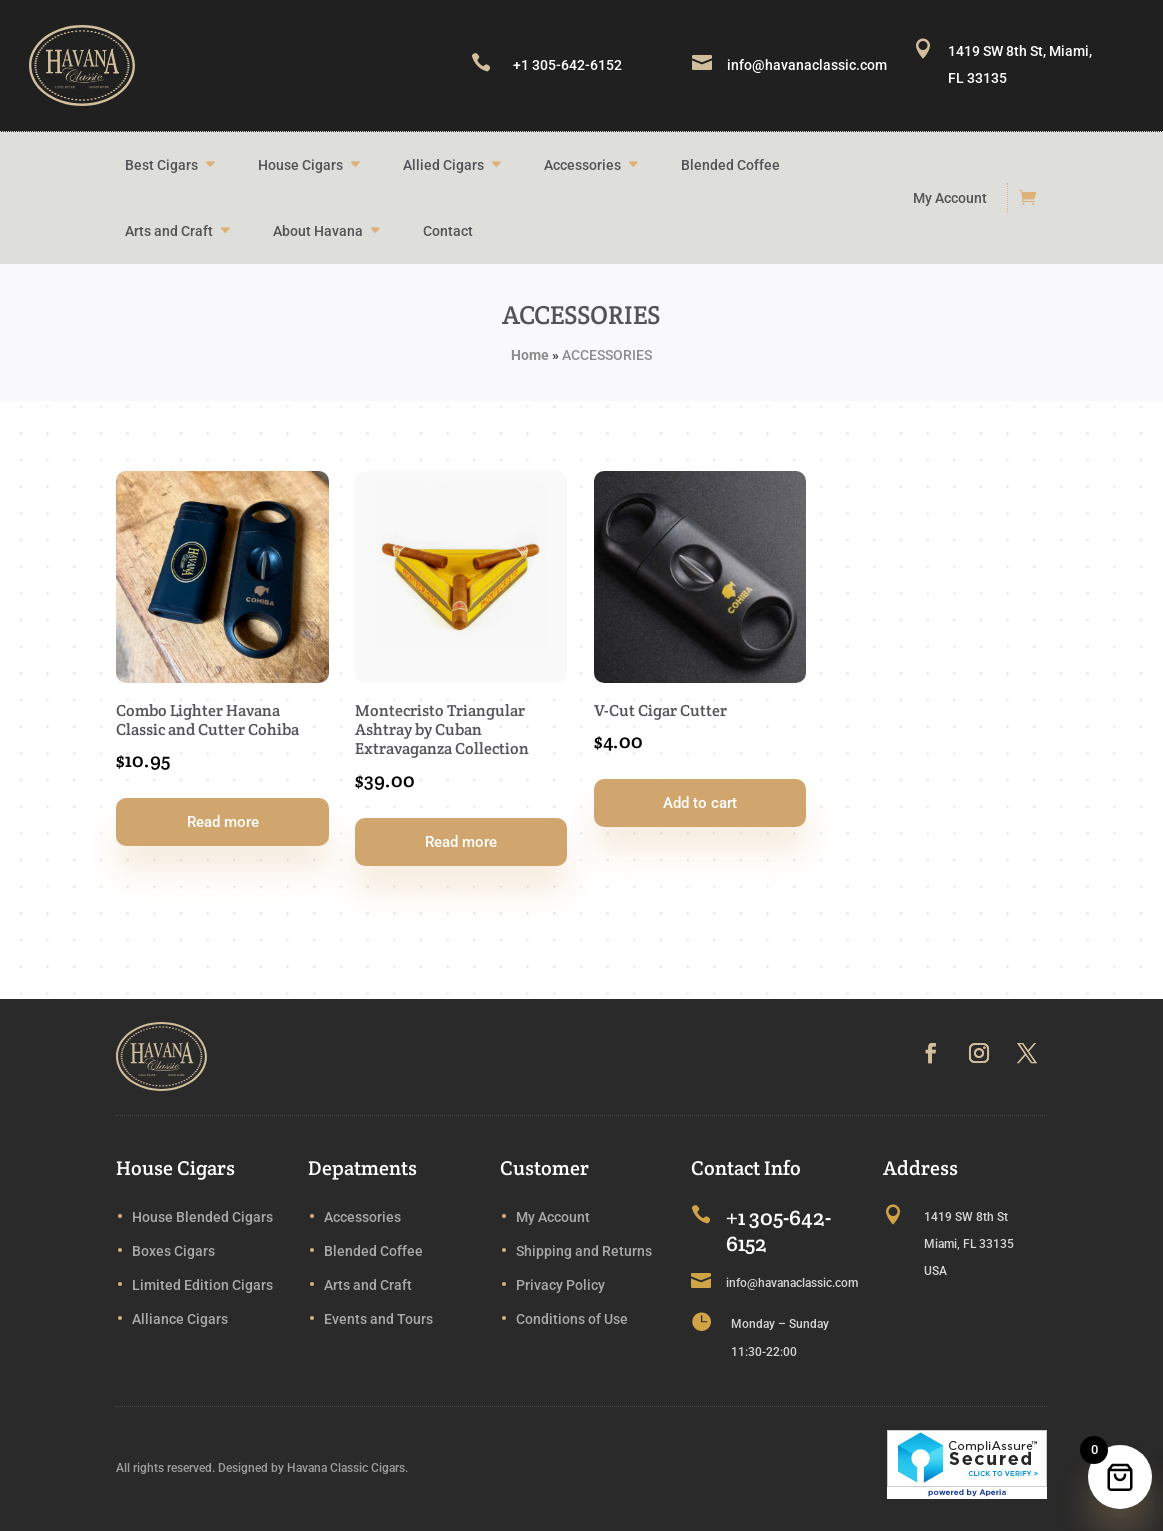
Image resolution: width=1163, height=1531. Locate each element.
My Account (950, 198)
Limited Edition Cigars (202, 1285)
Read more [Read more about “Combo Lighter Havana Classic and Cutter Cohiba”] (223, 822)
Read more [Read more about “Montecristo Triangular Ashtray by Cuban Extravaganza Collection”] (461, 842)
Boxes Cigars (173, 1251)
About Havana (318, 231)
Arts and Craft (169, 231)
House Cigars (300, 165)
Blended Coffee (730, 165)
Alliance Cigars (180, 1319)
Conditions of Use (572, 1319)
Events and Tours (378, 1319)
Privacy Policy (560, 1285)
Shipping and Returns (584, 1251)
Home (530, 355)
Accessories (582, 165)
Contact (448, 231)
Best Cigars (161, 165)
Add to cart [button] (700, 803)
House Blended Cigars (202, 1217)
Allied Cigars (443, 165)
